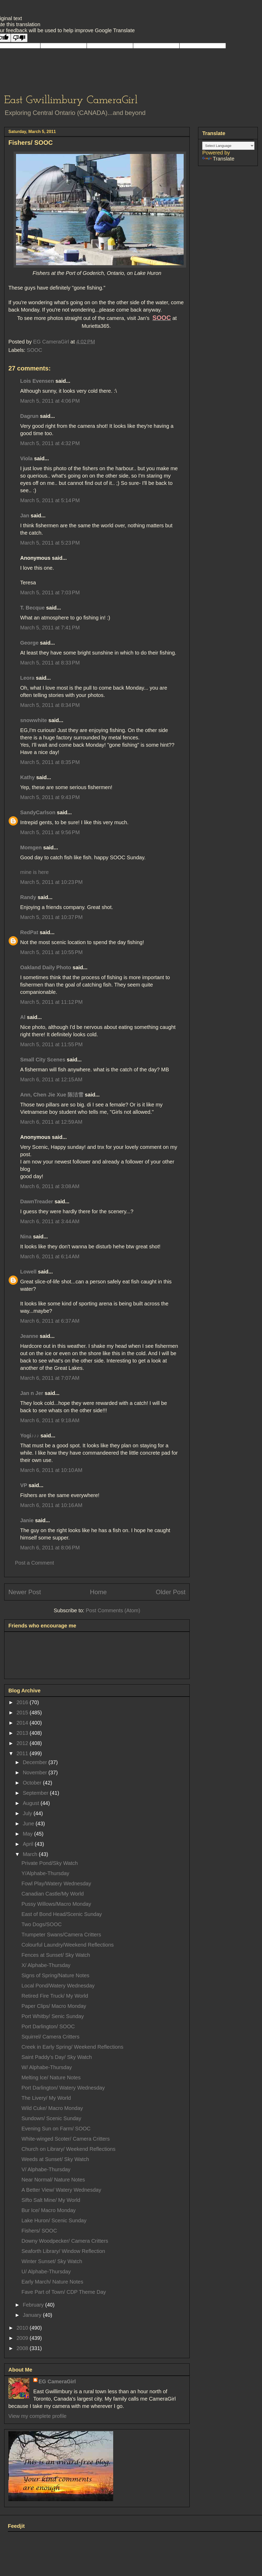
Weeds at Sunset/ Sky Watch (55, 2159)
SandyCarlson (37, 812)
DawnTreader (36, 1201)
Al (22, 1017)
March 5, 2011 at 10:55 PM (51, 952)
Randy (28, 897)
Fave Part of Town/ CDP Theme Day (63, 2292)
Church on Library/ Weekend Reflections (68, 2149)
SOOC (34, 350)
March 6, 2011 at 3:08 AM (49, 1186)
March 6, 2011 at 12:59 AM (51, 1122)
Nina (25, 1236)
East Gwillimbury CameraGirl (71, 100)
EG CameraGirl (57, 2381)
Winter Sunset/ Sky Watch (51, 2261)
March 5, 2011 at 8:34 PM (50, 705)
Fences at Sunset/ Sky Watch (55, 1955)
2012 (23, 1743)
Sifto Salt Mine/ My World (50, 2200)
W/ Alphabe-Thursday (46, 2067)
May (28, 1834)
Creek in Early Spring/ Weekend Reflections (72, 2047)
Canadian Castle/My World (52, 1894)
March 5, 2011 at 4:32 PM (50, 443)
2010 (23, 2328)
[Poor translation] (19, 38)
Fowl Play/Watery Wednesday (56, 1883)
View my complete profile (37, 2416)
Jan (24, 515)
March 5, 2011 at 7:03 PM (50, 592)
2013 (23, 1733)
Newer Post (24, 1592)
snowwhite (33, 720)
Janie (27, 1520)
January (33, 2315)
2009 (23, 2338)
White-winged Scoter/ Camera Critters (65, 2139)
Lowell (28, 1272)
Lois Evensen (37, 381)
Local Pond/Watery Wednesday (58, 1985)
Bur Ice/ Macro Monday (48, 2210)
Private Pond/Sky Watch (49, 1863)
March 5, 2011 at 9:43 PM (50, 797)
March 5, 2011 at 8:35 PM (50, 762)
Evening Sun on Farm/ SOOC (55, 2128)
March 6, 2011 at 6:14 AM (49, 1256)
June (29, 1823)
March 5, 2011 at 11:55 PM (51, 1044)
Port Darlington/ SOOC (48, 2026)
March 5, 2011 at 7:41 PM (50, 627)
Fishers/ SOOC (39, 2231)
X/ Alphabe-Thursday (45, 1965)
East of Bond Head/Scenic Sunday (61, 1914)
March (31, 1854)
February (34, 2305)
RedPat (29, 932)
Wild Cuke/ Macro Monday (52, 2108)
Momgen (31, 847)
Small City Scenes (42, 1059)
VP (23, 1485)
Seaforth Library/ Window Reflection (63, 2251)
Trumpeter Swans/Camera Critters (61, 1934)
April (29, 1844)
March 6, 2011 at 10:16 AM (51, 1505)
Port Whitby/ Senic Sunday (52, 2016)
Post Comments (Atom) (113, 1610)
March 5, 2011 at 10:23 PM (51, 882)
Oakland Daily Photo (45, 967)
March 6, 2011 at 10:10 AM (51, 1470)
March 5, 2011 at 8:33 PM (50, 663)
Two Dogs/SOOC (41, 1924)
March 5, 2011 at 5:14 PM (50, 500)
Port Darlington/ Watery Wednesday (63, 2088)
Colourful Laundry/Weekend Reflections (67, 1945)
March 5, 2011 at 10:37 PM (51, 917)
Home (98, 1592)
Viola (26, 458)
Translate (218, 159)
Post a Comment (34, 1563)
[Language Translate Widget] (228, 146)
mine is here (34, 872)
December (35, 1762)
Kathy (27, 777)
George (29, 643)
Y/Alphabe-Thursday (45, 1873)
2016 (23, 1702)
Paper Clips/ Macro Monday (53, 2006)
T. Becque (32, 608)
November (35, 1772)
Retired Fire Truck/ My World (54, 1996)
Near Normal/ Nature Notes (53, 2179)
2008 (23, 2348)
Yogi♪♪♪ (29, 1435)
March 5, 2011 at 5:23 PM (50, 543)
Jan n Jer (31, 1393)
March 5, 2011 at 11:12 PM (51, 1002)
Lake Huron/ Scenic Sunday (53, 2220)
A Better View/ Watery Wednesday (61, 2190)
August (32, 1803)
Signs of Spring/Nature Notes (55, 1975)
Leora (27, 678)
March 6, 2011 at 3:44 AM (49, 1221)
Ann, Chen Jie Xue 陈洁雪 (51, 1095)
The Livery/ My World (46, 2098)
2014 (23, 1723)
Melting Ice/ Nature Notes (51, 2077)
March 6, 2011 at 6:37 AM (49, 1321)
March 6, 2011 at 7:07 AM (49, 1378)
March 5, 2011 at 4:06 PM (50, 401)
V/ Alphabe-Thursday (45, 2169)
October (33, 1783)
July (28, 1813)
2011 (23, 1753)
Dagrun (29, 416)
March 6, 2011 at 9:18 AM (49, 1420)
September (36, 1793)
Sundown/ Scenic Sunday (51, 2118)
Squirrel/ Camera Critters (50, 2037)
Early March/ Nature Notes (52, 2282)
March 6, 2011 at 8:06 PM (50, 1547)
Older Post (170, 1592)
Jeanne (29, 1336)
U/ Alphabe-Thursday (46, 2271)
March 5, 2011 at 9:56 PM (50, 832)
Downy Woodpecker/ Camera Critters (64, 2241)
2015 (23, 1712)
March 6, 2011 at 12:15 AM (51, 1079)
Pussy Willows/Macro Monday (56, 1904)
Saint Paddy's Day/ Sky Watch (56, 2057)
